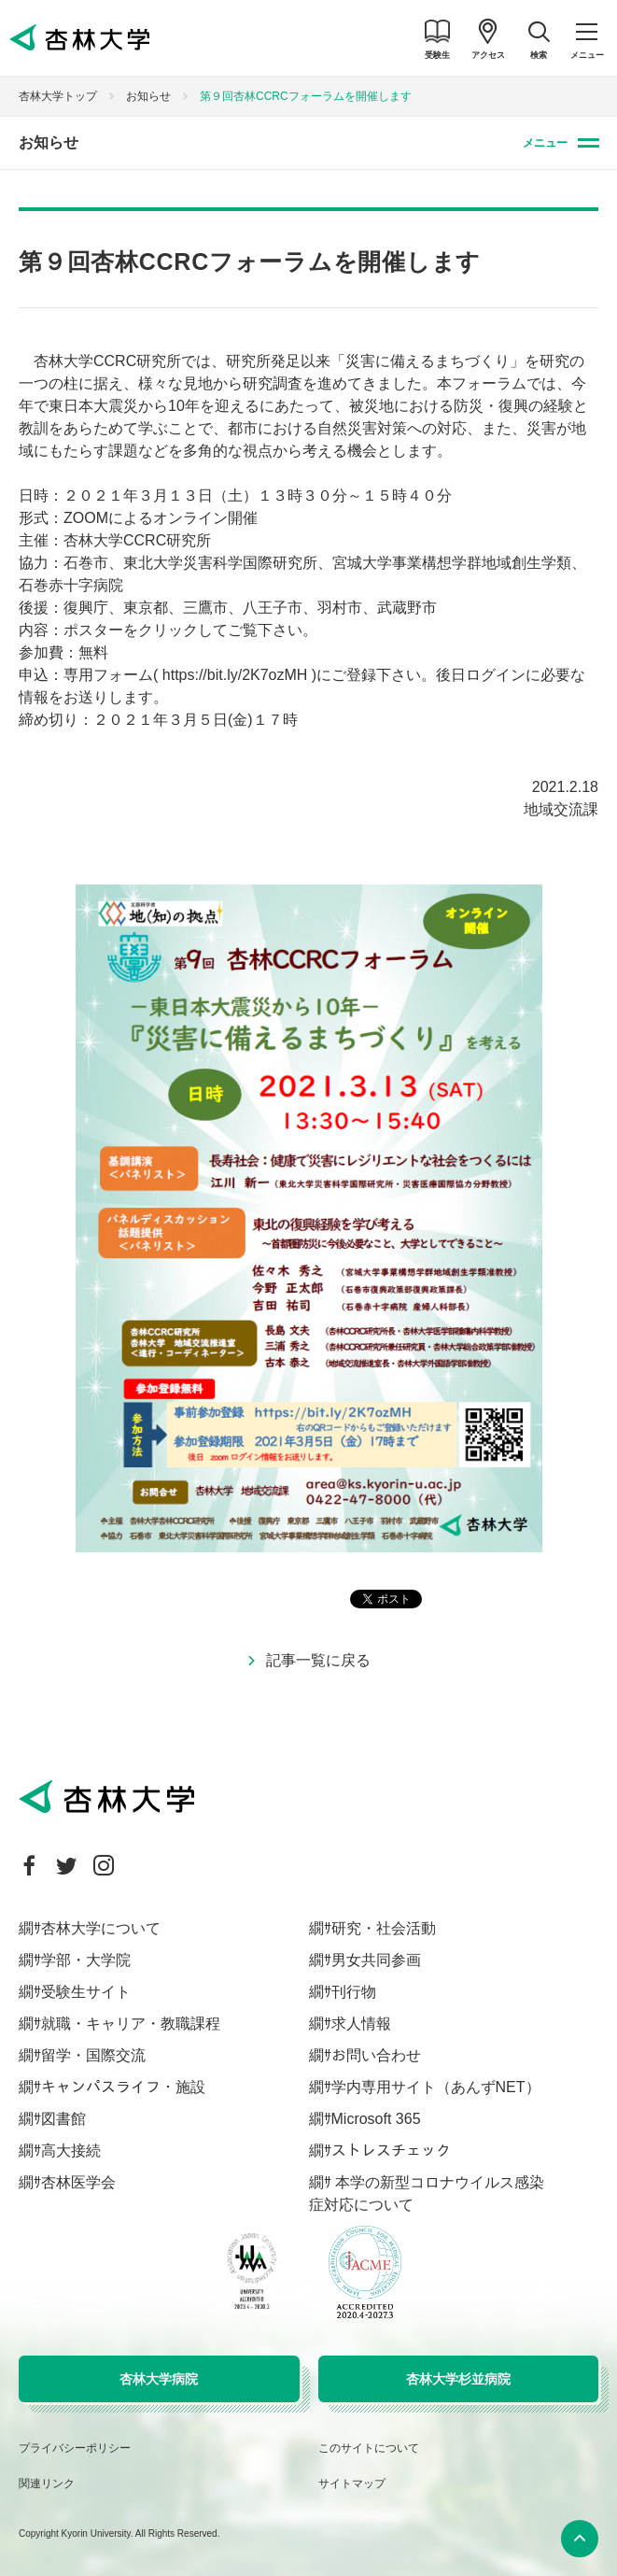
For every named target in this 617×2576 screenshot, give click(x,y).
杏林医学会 (78, 2182)
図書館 (63, 2119)
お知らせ (148, 96)
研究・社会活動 (383, 1928)
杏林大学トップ (58, 96)
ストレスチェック (391, 2150)
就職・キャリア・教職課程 (130, 2023)
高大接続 (71, 2150)
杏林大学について (101, 1928)
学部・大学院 (86, 1960)
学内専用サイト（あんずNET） (435, 2087)
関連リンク (47, 2483)
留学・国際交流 (93, 2055)
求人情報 (361, 2023)
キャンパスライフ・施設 (123, 2087)
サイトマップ (352, 2483)
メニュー (545, 142)
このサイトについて (368, 2448)
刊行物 (353, 1992)
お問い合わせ (376, 2055)
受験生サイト (86, 1992)
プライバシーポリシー (75, 2448)
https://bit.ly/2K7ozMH (235, 675)
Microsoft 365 (376, 2119)
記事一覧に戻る (318, 1660)
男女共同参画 (376, 1960)
